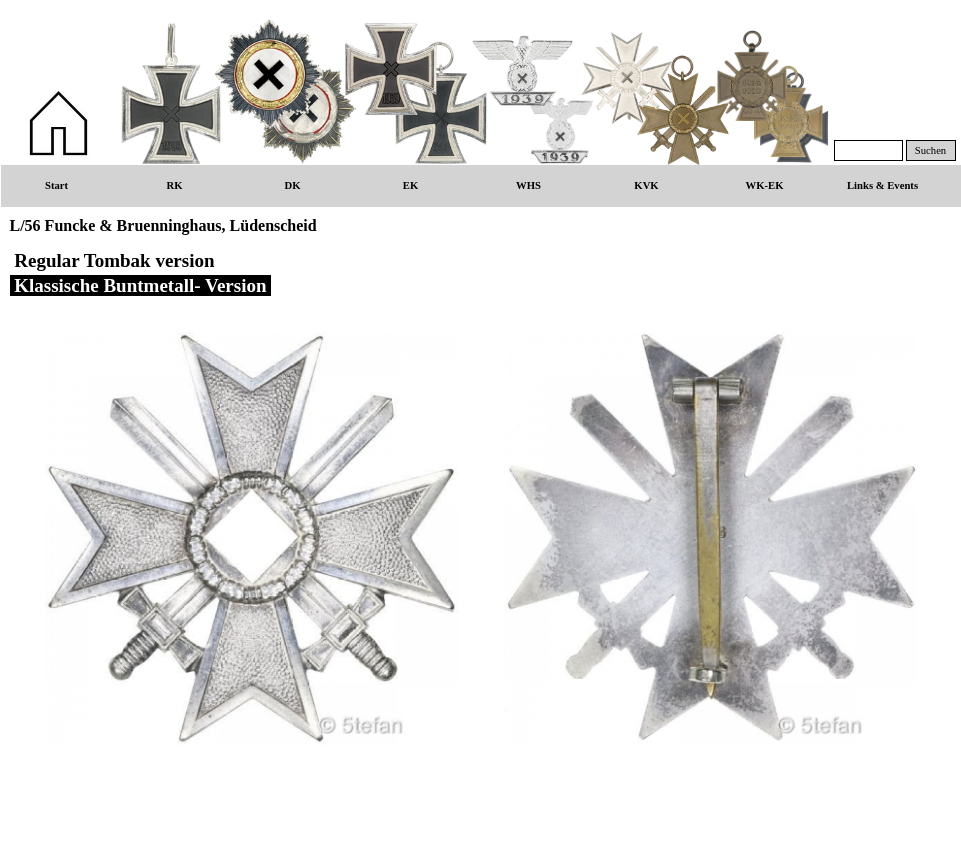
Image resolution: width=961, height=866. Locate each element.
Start (56, 185)
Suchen (930, 150)
